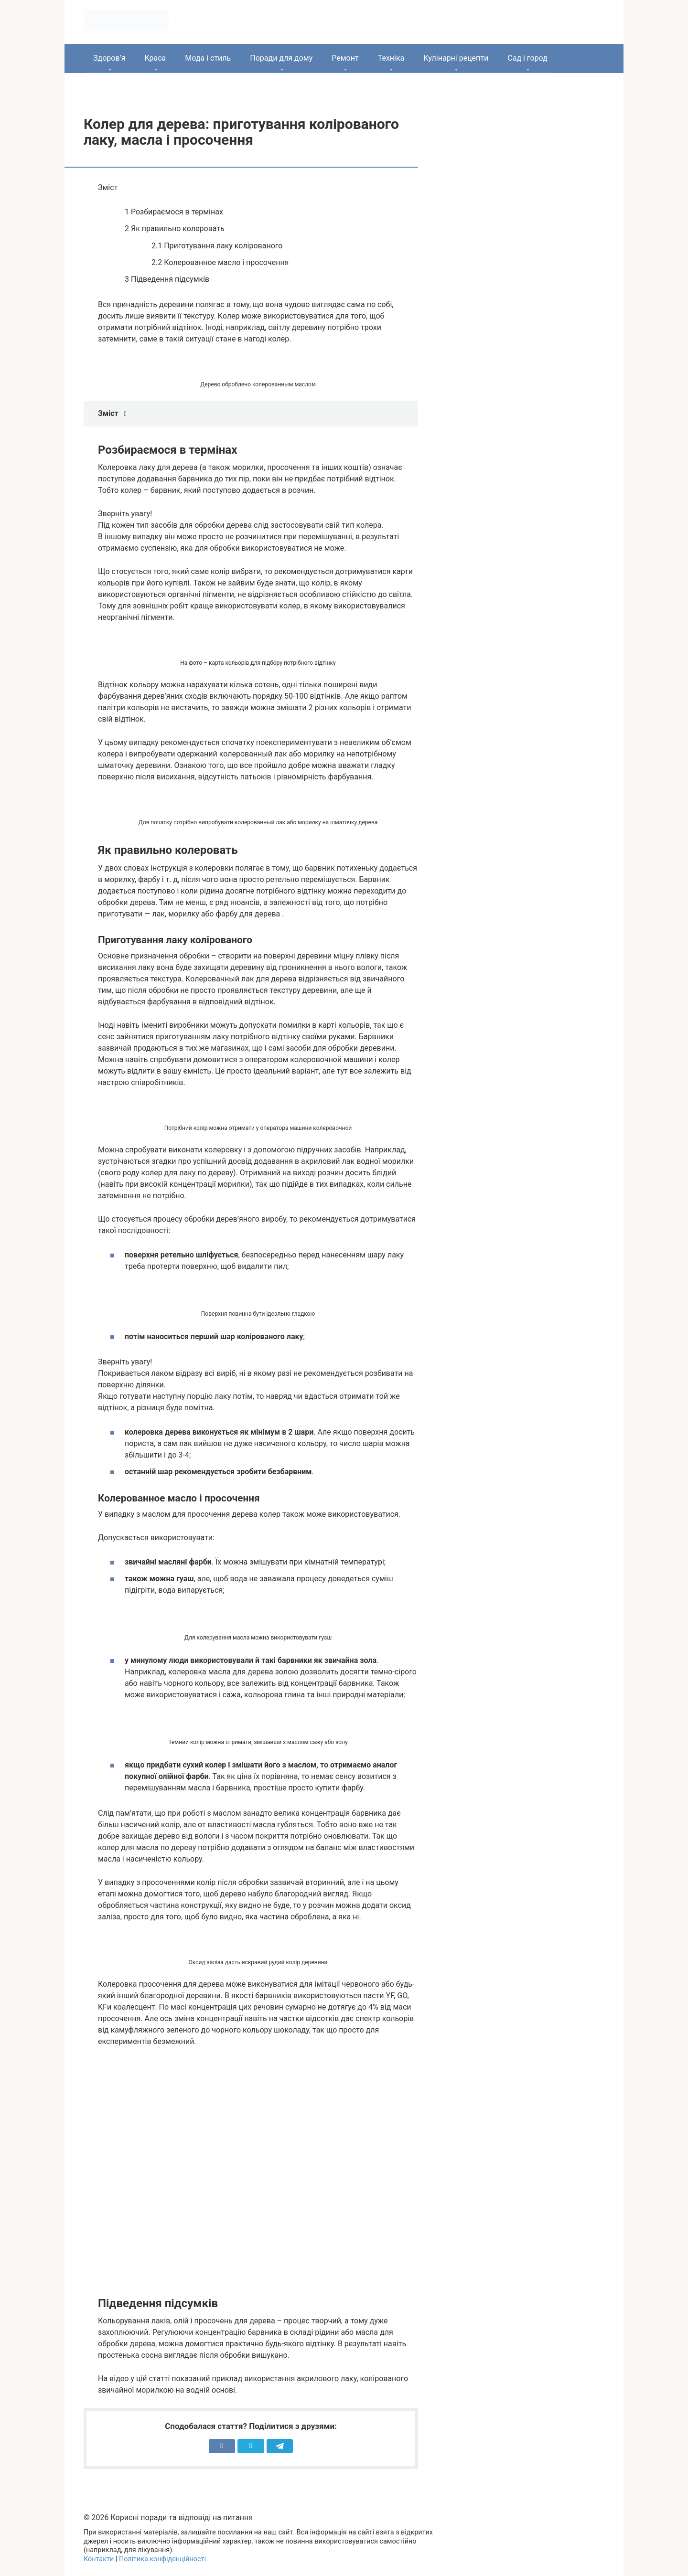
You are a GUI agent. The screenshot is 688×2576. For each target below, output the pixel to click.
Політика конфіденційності (162, 2559)
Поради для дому (281, 58)
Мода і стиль (208, 58)
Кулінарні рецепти (455, 58)
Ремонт (345, 58)
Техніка (391, 58)
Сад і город (527, 58)
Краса (155, 58)
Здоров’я (109, 58)
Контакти (99, 2559)
